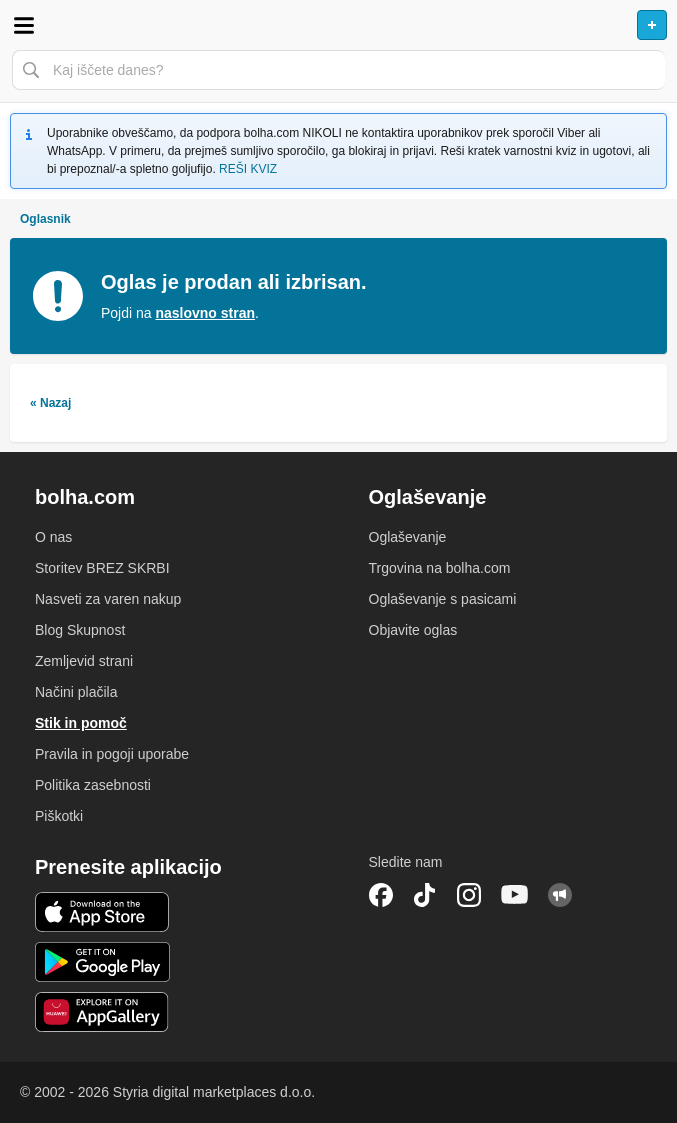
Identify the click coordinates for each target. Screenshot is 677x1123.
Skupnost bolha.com (560, 895)
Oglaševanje (408, 537)
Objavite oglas (413, 630)
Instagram (469, 895)
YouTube (515, 895)
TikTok (425, 895)
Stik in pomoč (81, 723)
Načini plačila (76, 692)
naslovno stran (205, 313)
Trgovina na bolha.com (440, 568)
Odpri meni (24, 25)
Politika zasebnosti (93, 785)
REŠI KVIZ (248, 169)
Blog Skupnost (80, 630)
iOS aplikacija (102, 912)
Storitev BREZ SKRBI (102, 568)
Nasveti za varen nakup (108, 599)
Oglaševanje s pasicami (443, 599)
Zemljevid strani (84, 661)
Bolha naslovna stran (338, 25)
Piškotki (59, 816)
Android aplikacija (102, 962)
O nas (53, 537)
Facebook (381, 895)
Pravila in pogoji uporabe (112, 754)
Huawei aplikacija (102, 1012)
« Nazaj (50, 403)
